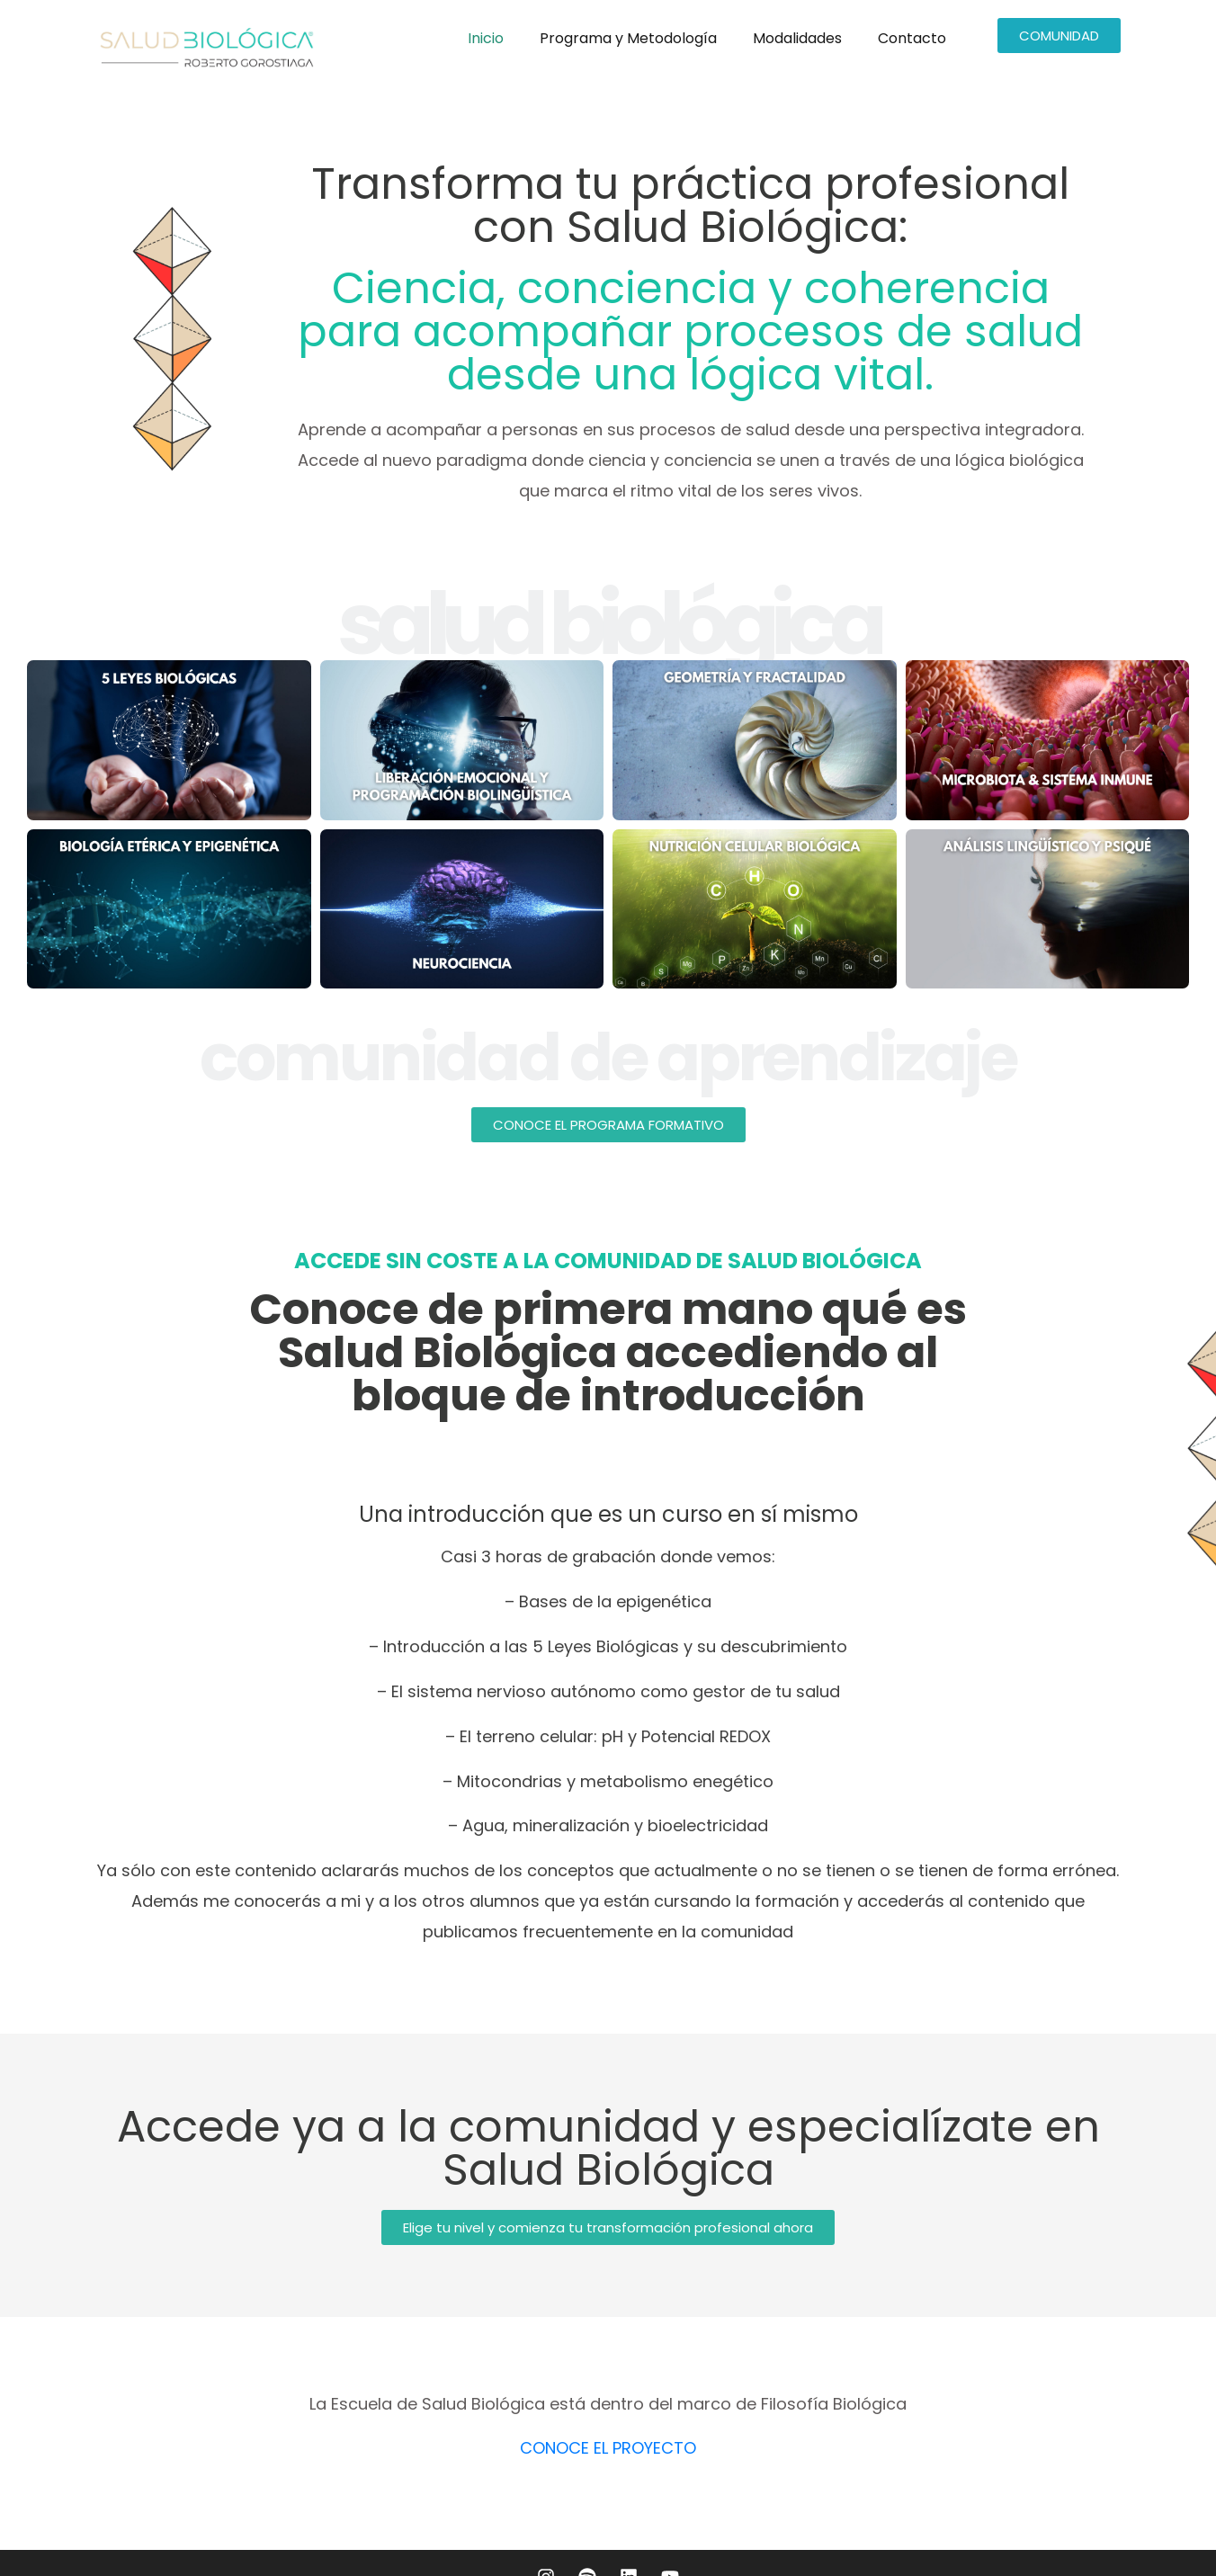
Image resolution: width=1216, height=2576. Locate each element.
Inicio (486, 38)
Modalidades (797, 38)
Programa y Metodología (628, 38)
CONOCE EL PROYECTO (608, 2448)
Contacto (912, 38)
